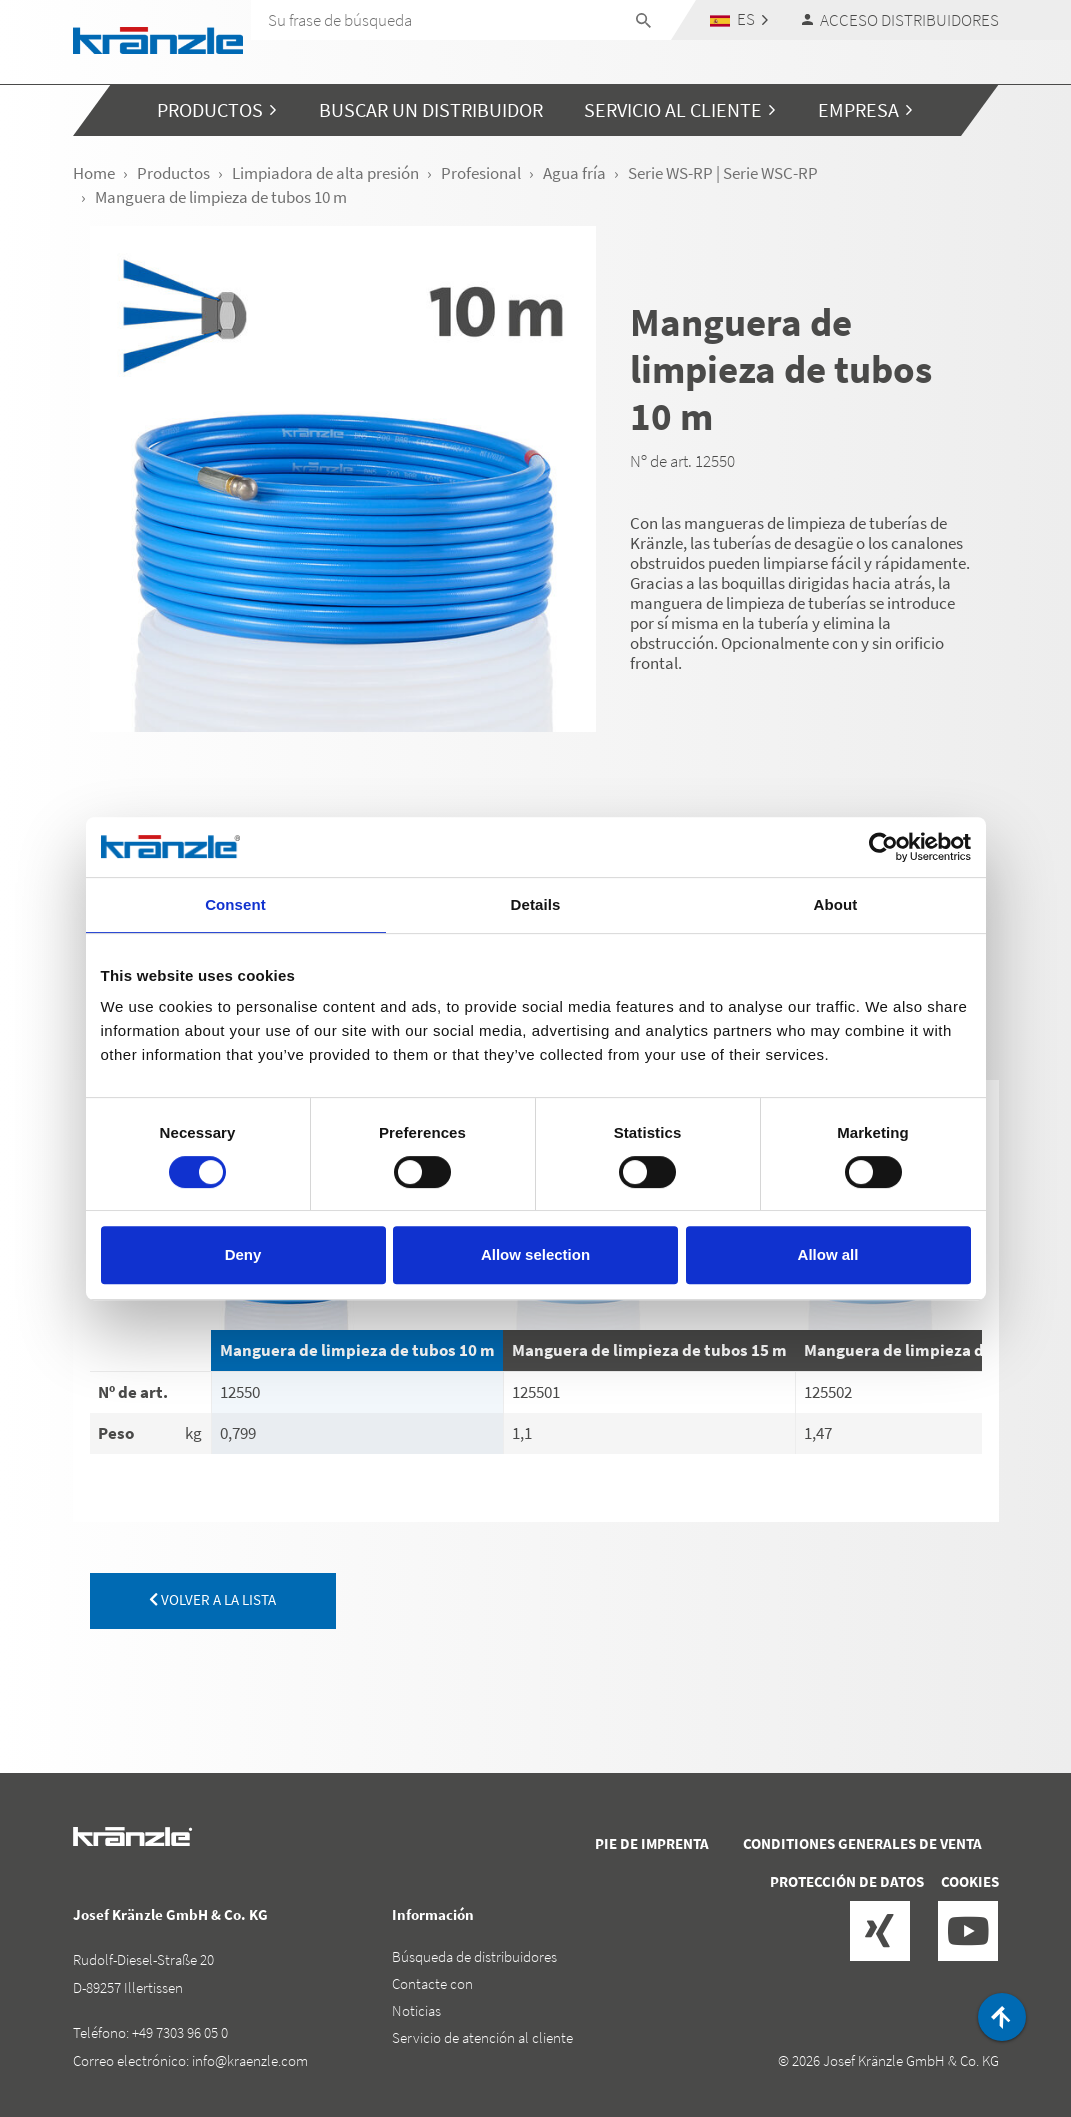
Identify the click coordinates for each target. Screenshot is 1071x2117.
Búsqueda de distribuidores (474, 1956)
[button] (738, 19)
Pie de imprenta (652, 1843)
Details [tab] (536, 904)
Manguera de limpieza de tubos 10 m (357, 1350)
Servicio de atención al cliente (482, 2037)
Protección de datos (847, 1881)
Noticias (416, 2010)
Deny (243, 1254)
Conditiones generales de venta (862, 1843)
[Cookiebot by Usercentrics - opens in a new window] (883, 847)
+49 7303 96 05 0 (180, 2032)
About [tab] (836, 904)
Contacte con (432, 1983)
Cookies (970, 1881)
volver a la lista (212, 1599)
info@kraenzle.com (250, 2060)
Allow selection (535, 1254)
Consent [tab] (235, 904)
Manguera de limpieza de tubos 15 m (649, 1350)
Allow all (828, 1254)
